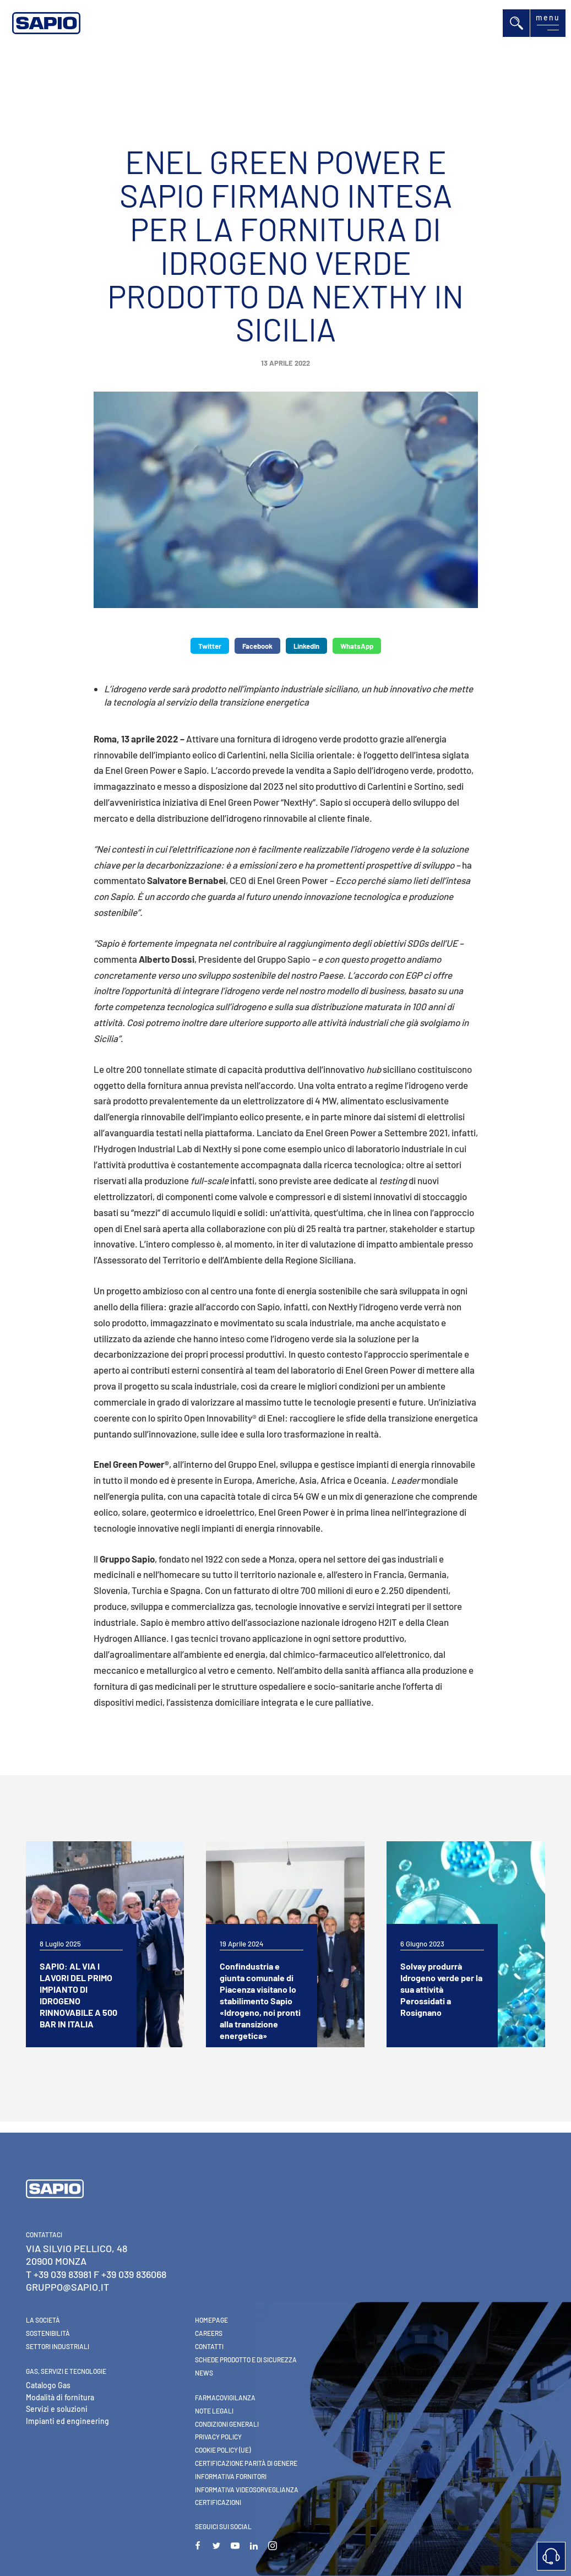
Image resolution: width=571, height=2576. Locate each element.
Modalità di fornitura (60, 2397)
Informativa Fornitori (231, 2476)
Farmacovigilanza (225, 2397)
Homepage (211, 2320)
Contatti (209, 2346)
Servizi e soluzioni (57, 2409)
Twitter (209, 646)
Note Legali (214, 2411)
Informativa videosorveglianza (246, 2489)
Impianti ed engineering (67, 2421)
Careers (208, 2333)
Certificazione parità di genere (246, 2463)
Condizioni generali (227, 2424)
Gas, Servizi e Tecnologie (66, 2371)
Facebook (257, 646)
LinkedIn (306, 646)
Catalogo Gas (48, 2385)
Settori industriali (57, 2346)
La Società (43, 2320)
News (204, 2373)
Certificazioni (218, 2502)
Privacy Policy (218, 2437)
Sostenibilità (48, 2333)
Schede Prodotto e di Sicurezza (246, 2359)
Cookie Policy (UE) (223, 2450)
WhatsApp (356, 646)
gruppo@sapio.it (67, 2287)
